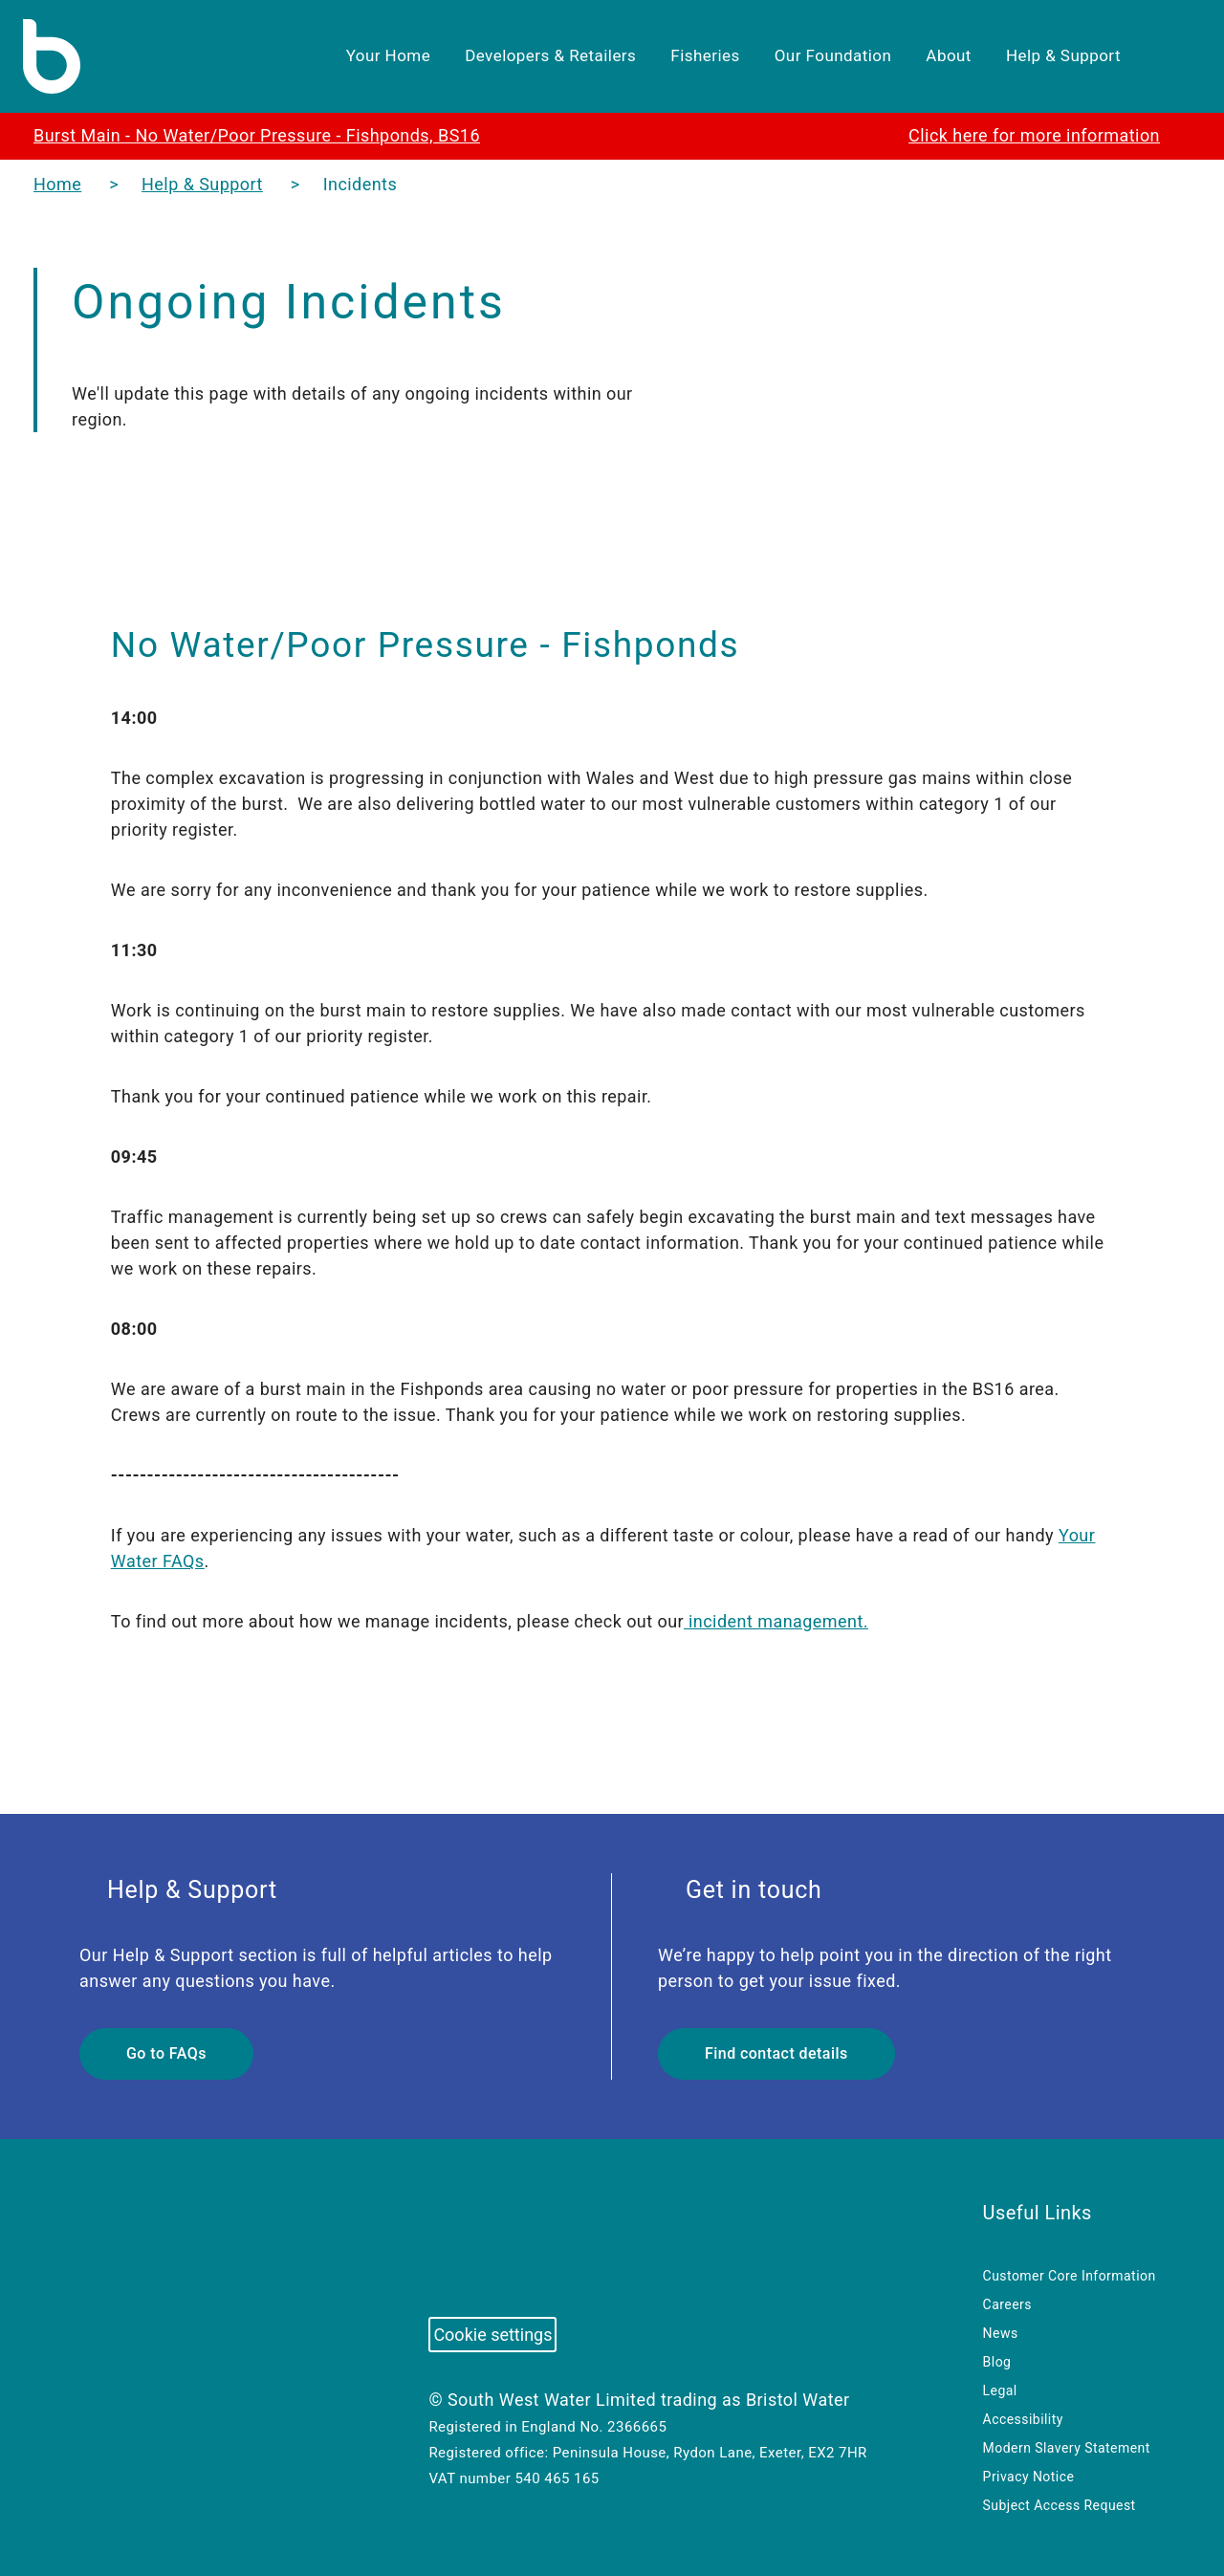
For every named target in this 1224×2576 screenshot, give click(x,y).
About (936, 56)
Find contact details (778, 2053)
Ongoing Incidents (296, 302)
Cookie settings (495, 2335)
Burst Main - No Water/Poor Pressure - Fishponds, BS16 (270, 135)
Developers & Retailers (523, 56)
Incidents (378, 184)
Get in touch (745, 1890)
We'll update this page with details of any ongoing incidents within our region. (332, 406)
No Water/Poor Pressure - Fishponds (444, 644)
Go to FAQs (168, 2053)
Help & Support (1059, 56)
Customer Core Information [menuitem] (1072, 2275)
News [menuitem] (1001, 2333)
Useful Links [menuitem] (1040, 2212)
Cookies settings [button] (756, 2532)
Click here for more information (1026, 135)
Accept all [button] (858, 2532)
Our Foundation (814, 56)
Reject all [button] (954, 2532)
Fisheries (682, 56)
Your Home (355, 56)
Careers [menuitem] (1009, 2304)
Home (58, 184)
